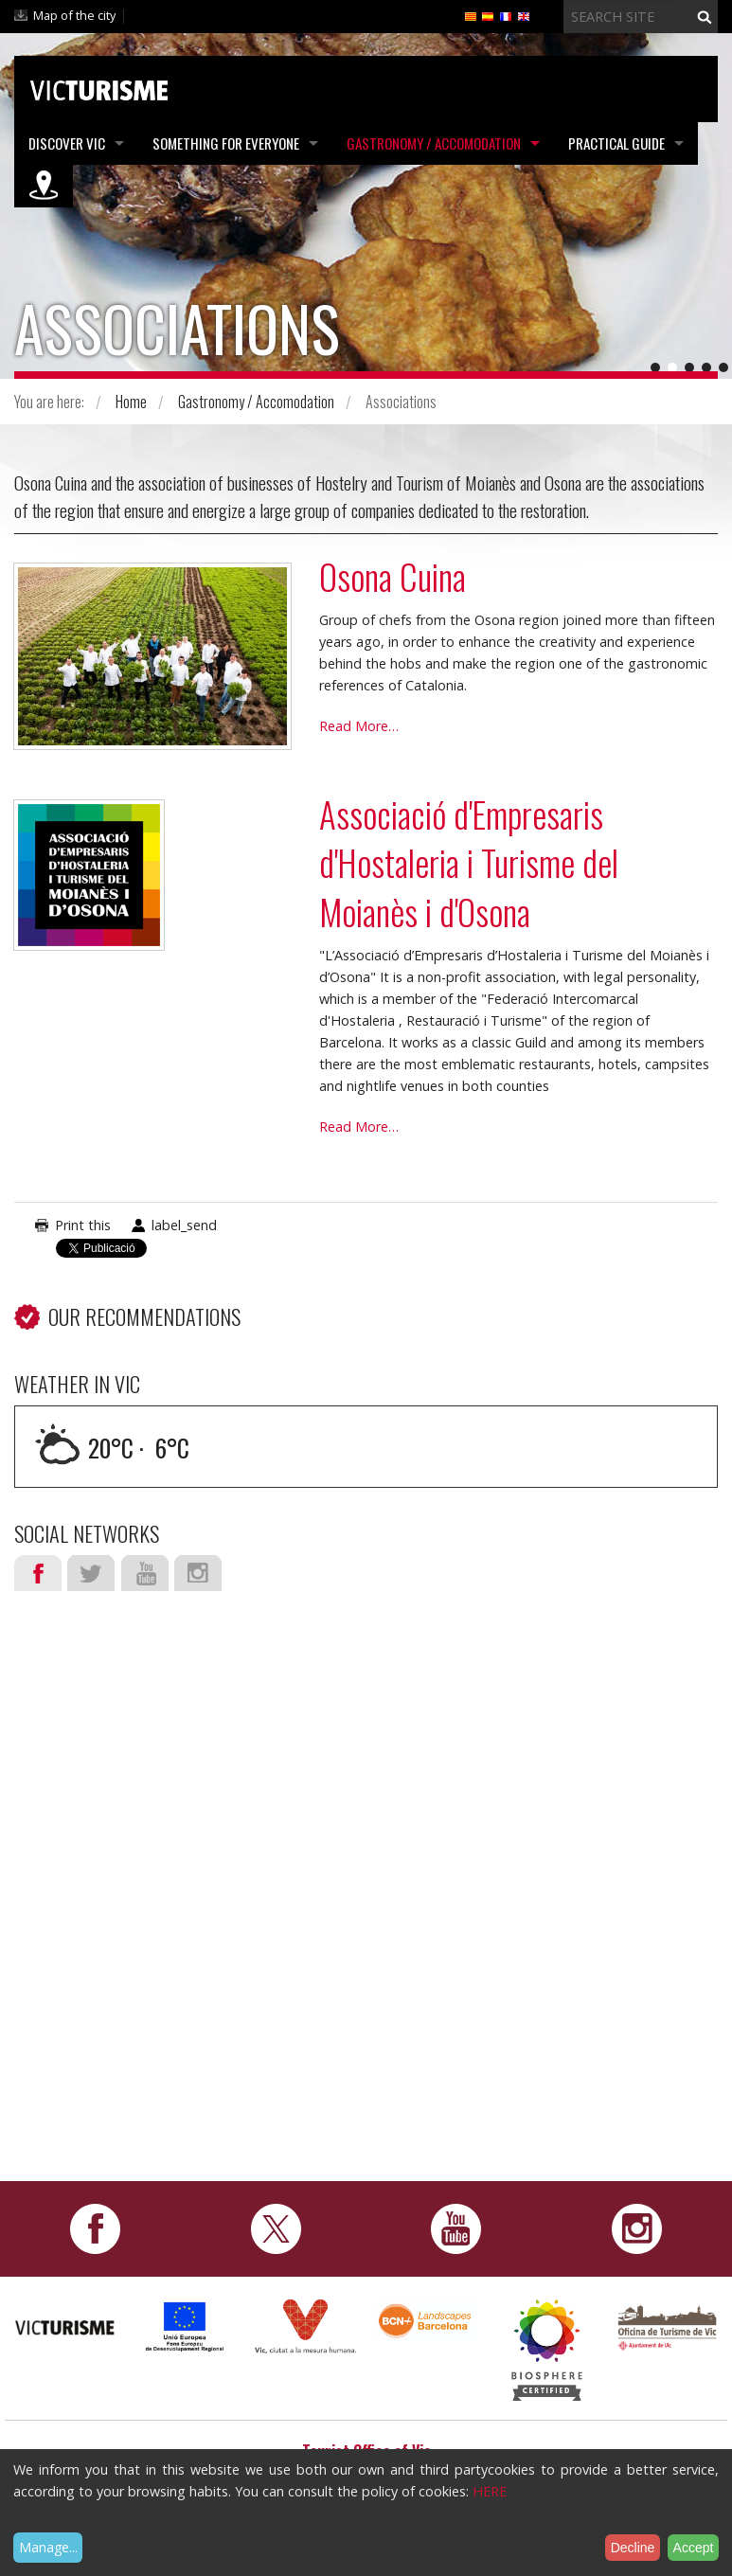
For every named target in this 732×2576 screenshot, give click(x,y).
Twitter (91, 1573)
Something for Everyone (225, 143)
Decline (633, 2547)
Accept (693, 2547)
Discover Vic (66, 143)
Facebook (38, 1573)
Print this (83, 1225)
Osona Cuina (392, 576)
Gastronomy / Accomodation (434, 143)
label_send (184, 1225)
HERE (490, 2491)
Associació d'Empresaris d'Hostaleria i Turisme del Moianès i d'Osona (468, 863)
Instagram (198, 1573)
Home (131, 401)
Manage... (48, 2547)
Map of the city (74, 15)
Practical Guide (616, 143)
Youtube (145, 1573)
